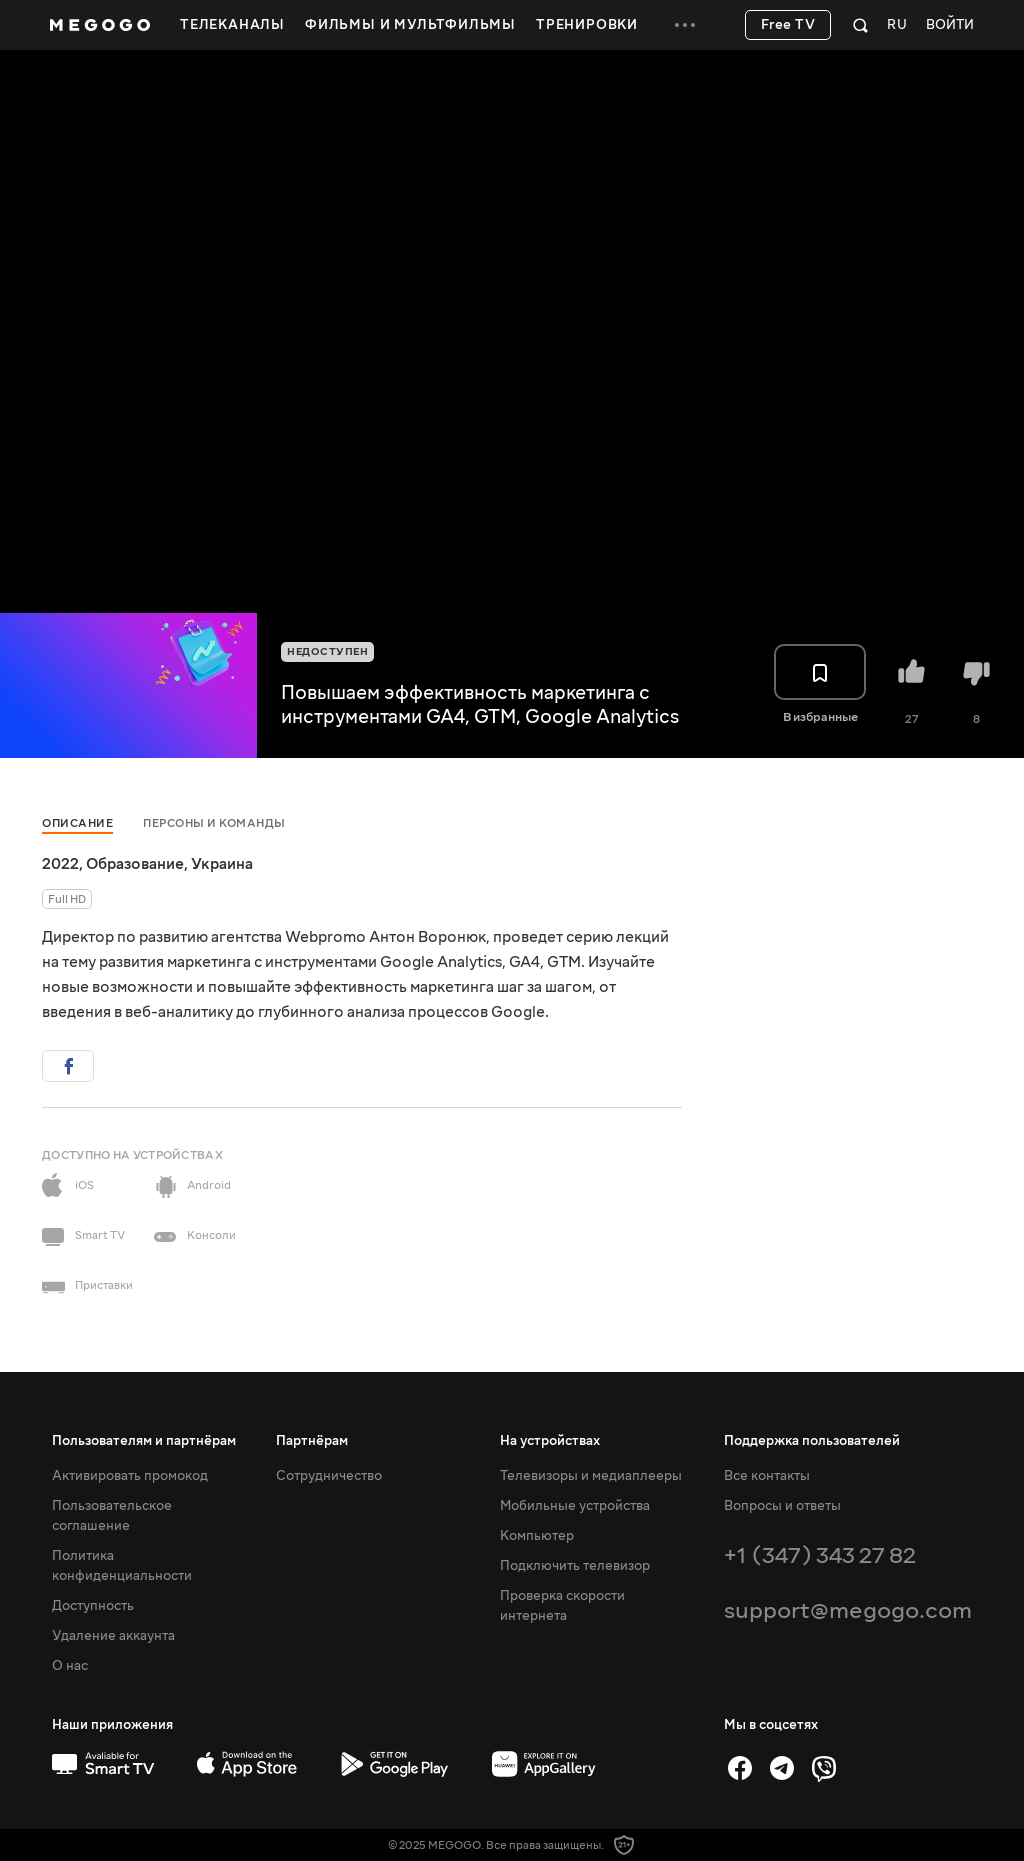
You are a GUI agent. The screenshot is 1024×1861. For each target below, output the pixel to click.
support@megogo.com (848, 1610)
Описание (77, 823)
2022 (60, 864)
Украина (222, 864)
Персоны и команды (214, 823)
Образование (135, 864)
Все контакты (767, 1476)
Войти (950, 25)
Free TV (788, 25)
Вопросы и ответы (782, 1506)
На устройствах (550, 1441)
